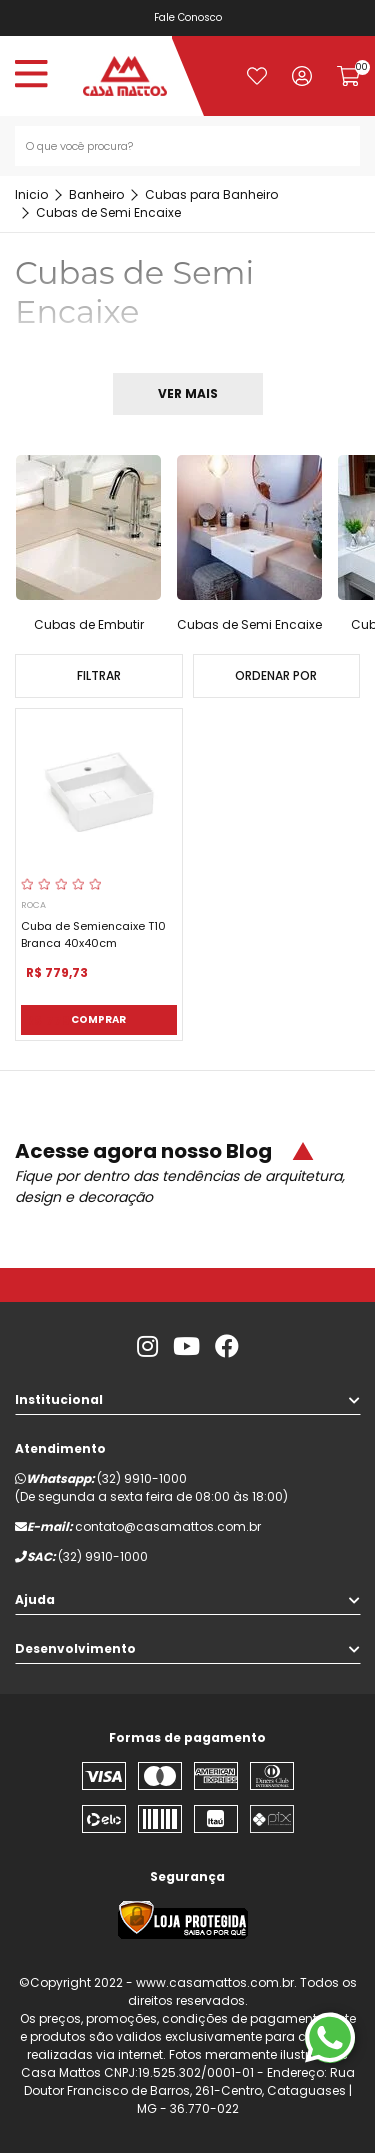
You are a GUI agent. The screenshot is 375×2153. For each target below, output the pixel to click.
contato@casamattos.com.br (168, 1526)
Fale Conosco (188, 17)
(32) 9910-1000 (142, 1478)
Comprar (98, 1019)
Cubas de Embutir (89, 624)
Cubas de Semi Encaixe (249, 624)
